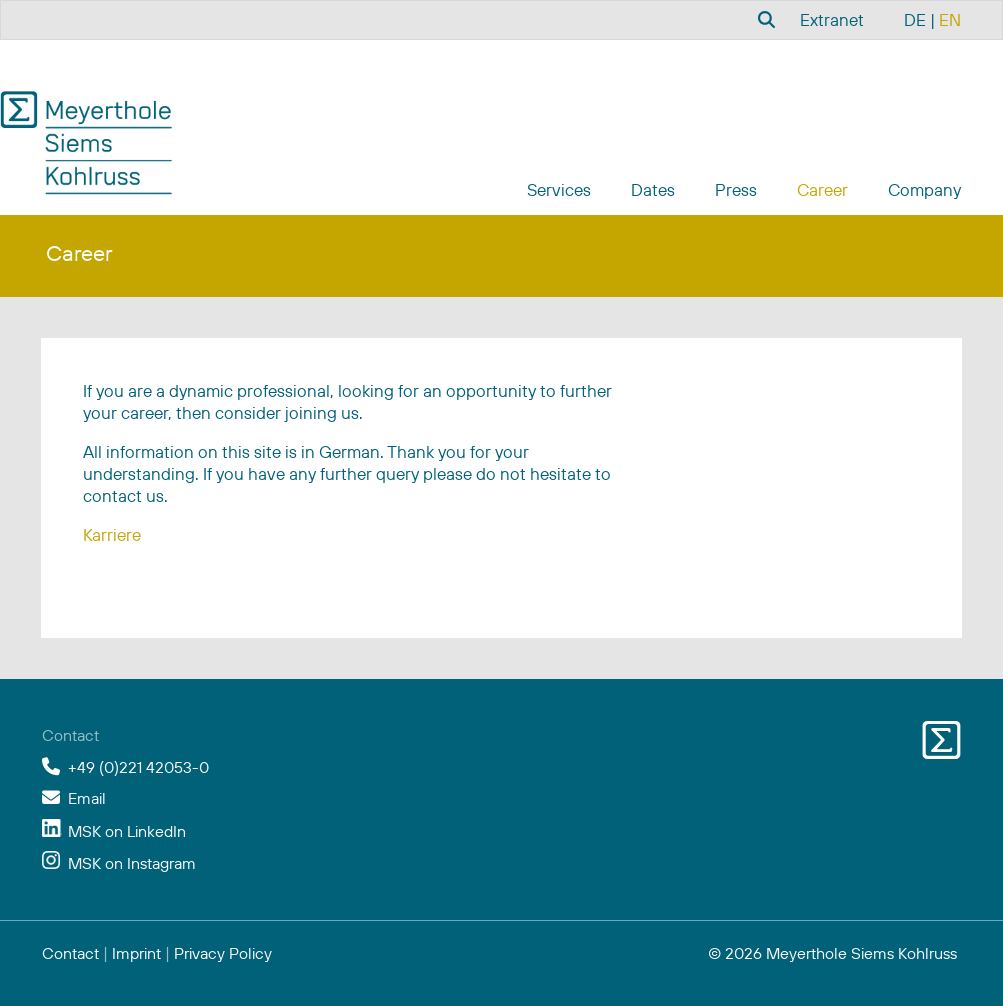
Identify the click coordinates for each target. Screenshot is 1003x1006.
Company (924, 189)
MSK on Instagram (132, 863)
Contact (70, 953)
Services (559, 189)
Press (736, 189)
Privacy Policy (223, 953)
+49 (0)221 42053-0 (138, 767)
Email (87, 798)
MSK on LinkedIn (127, 831)
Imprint (136, 953)
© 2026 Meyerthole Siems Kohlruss (832, 953)
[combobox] (764, 19)
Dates (653, 189)
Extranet (832, 19)
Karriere (112, 534)
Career (822, 189)
